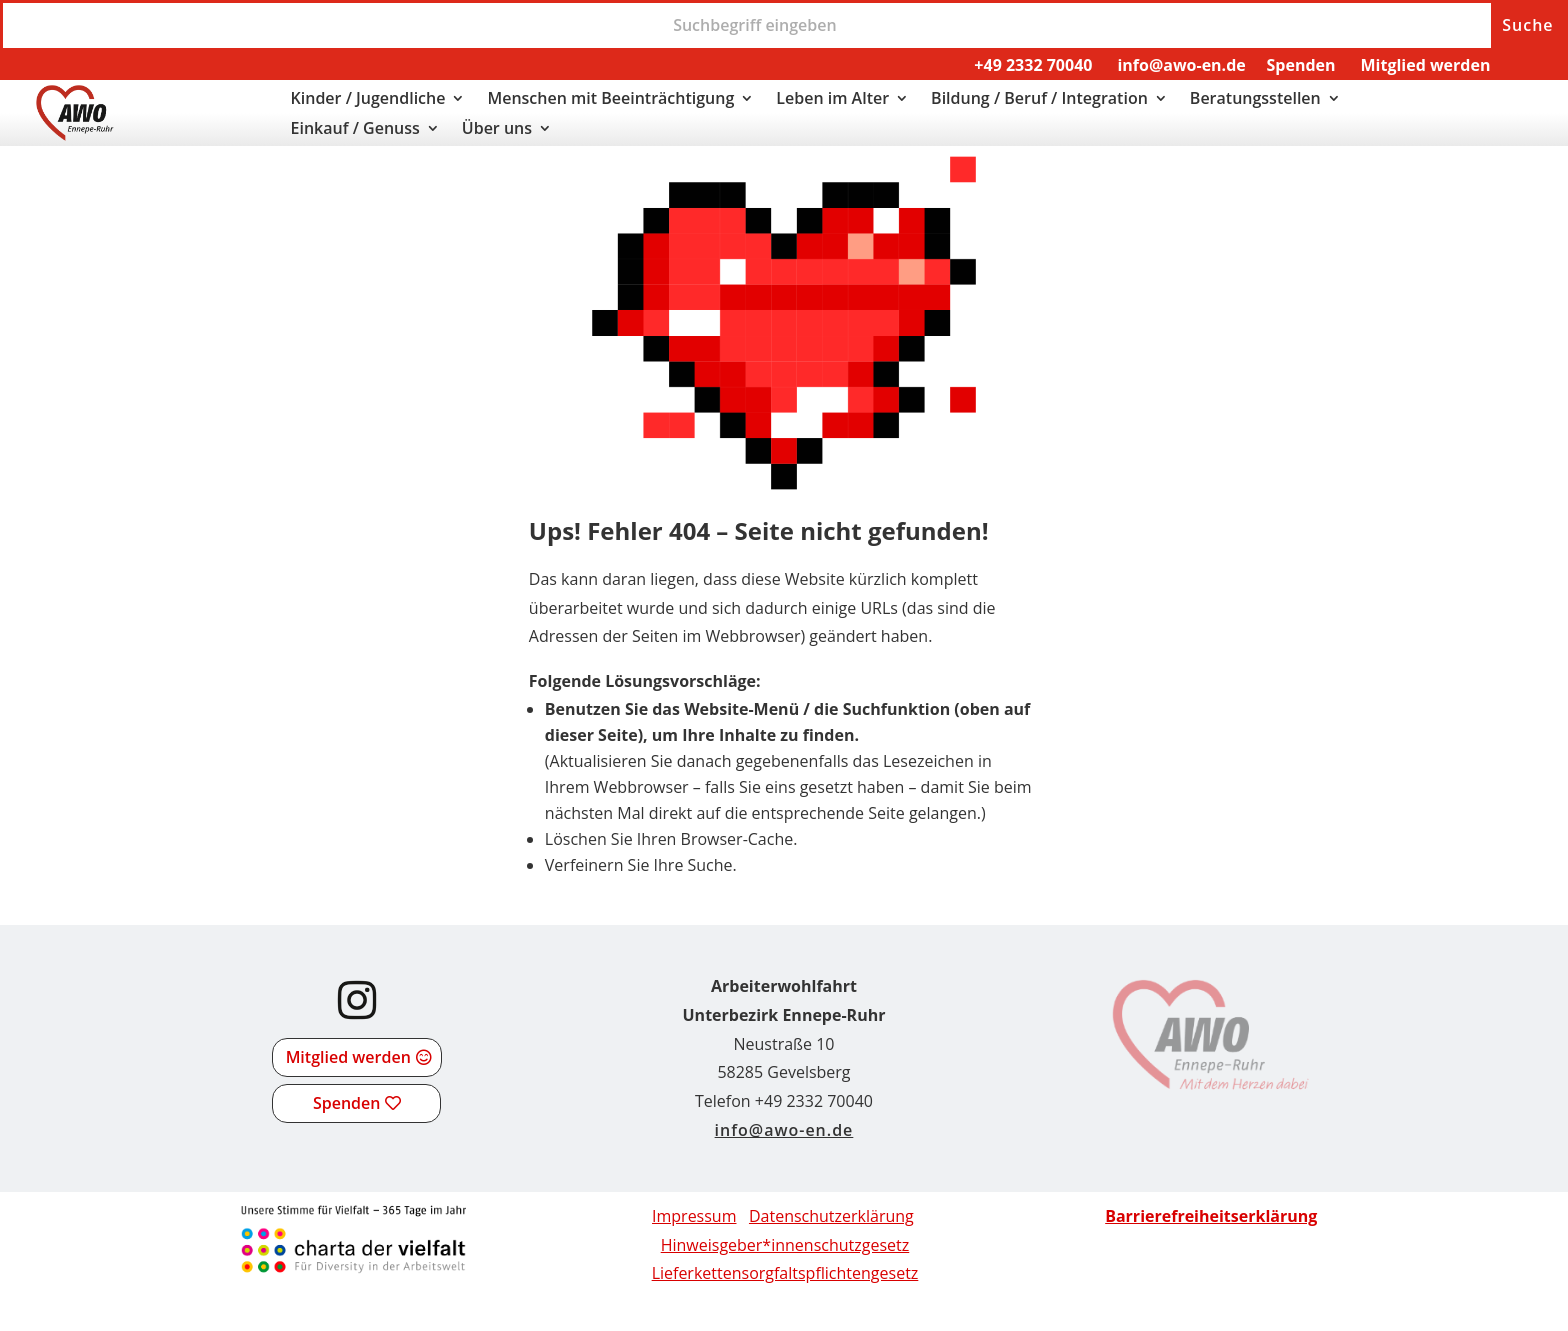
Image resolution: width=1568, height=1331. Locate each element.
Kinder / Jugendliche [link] (368, 100)
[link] (75, 135)
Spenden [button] (346, 1103)
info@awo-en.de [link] (1181, 65)
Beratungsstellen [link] (1255, 100)
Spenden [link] (1301, 65)
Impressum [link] (694, 1216)
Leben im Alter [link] (832, 100)
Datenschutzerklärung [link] (831, 1216)
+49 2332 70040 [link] (1033, 65)
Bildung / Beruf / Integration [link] (1039, 100)
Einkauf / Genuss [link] (355, 130)
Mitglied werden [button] (348, 1057)
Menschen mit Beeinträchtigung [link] (610, 100)
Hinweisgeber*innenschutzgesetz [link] (785, 1245)
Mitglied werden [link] (1425, 65)
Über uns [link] (497, 130)
